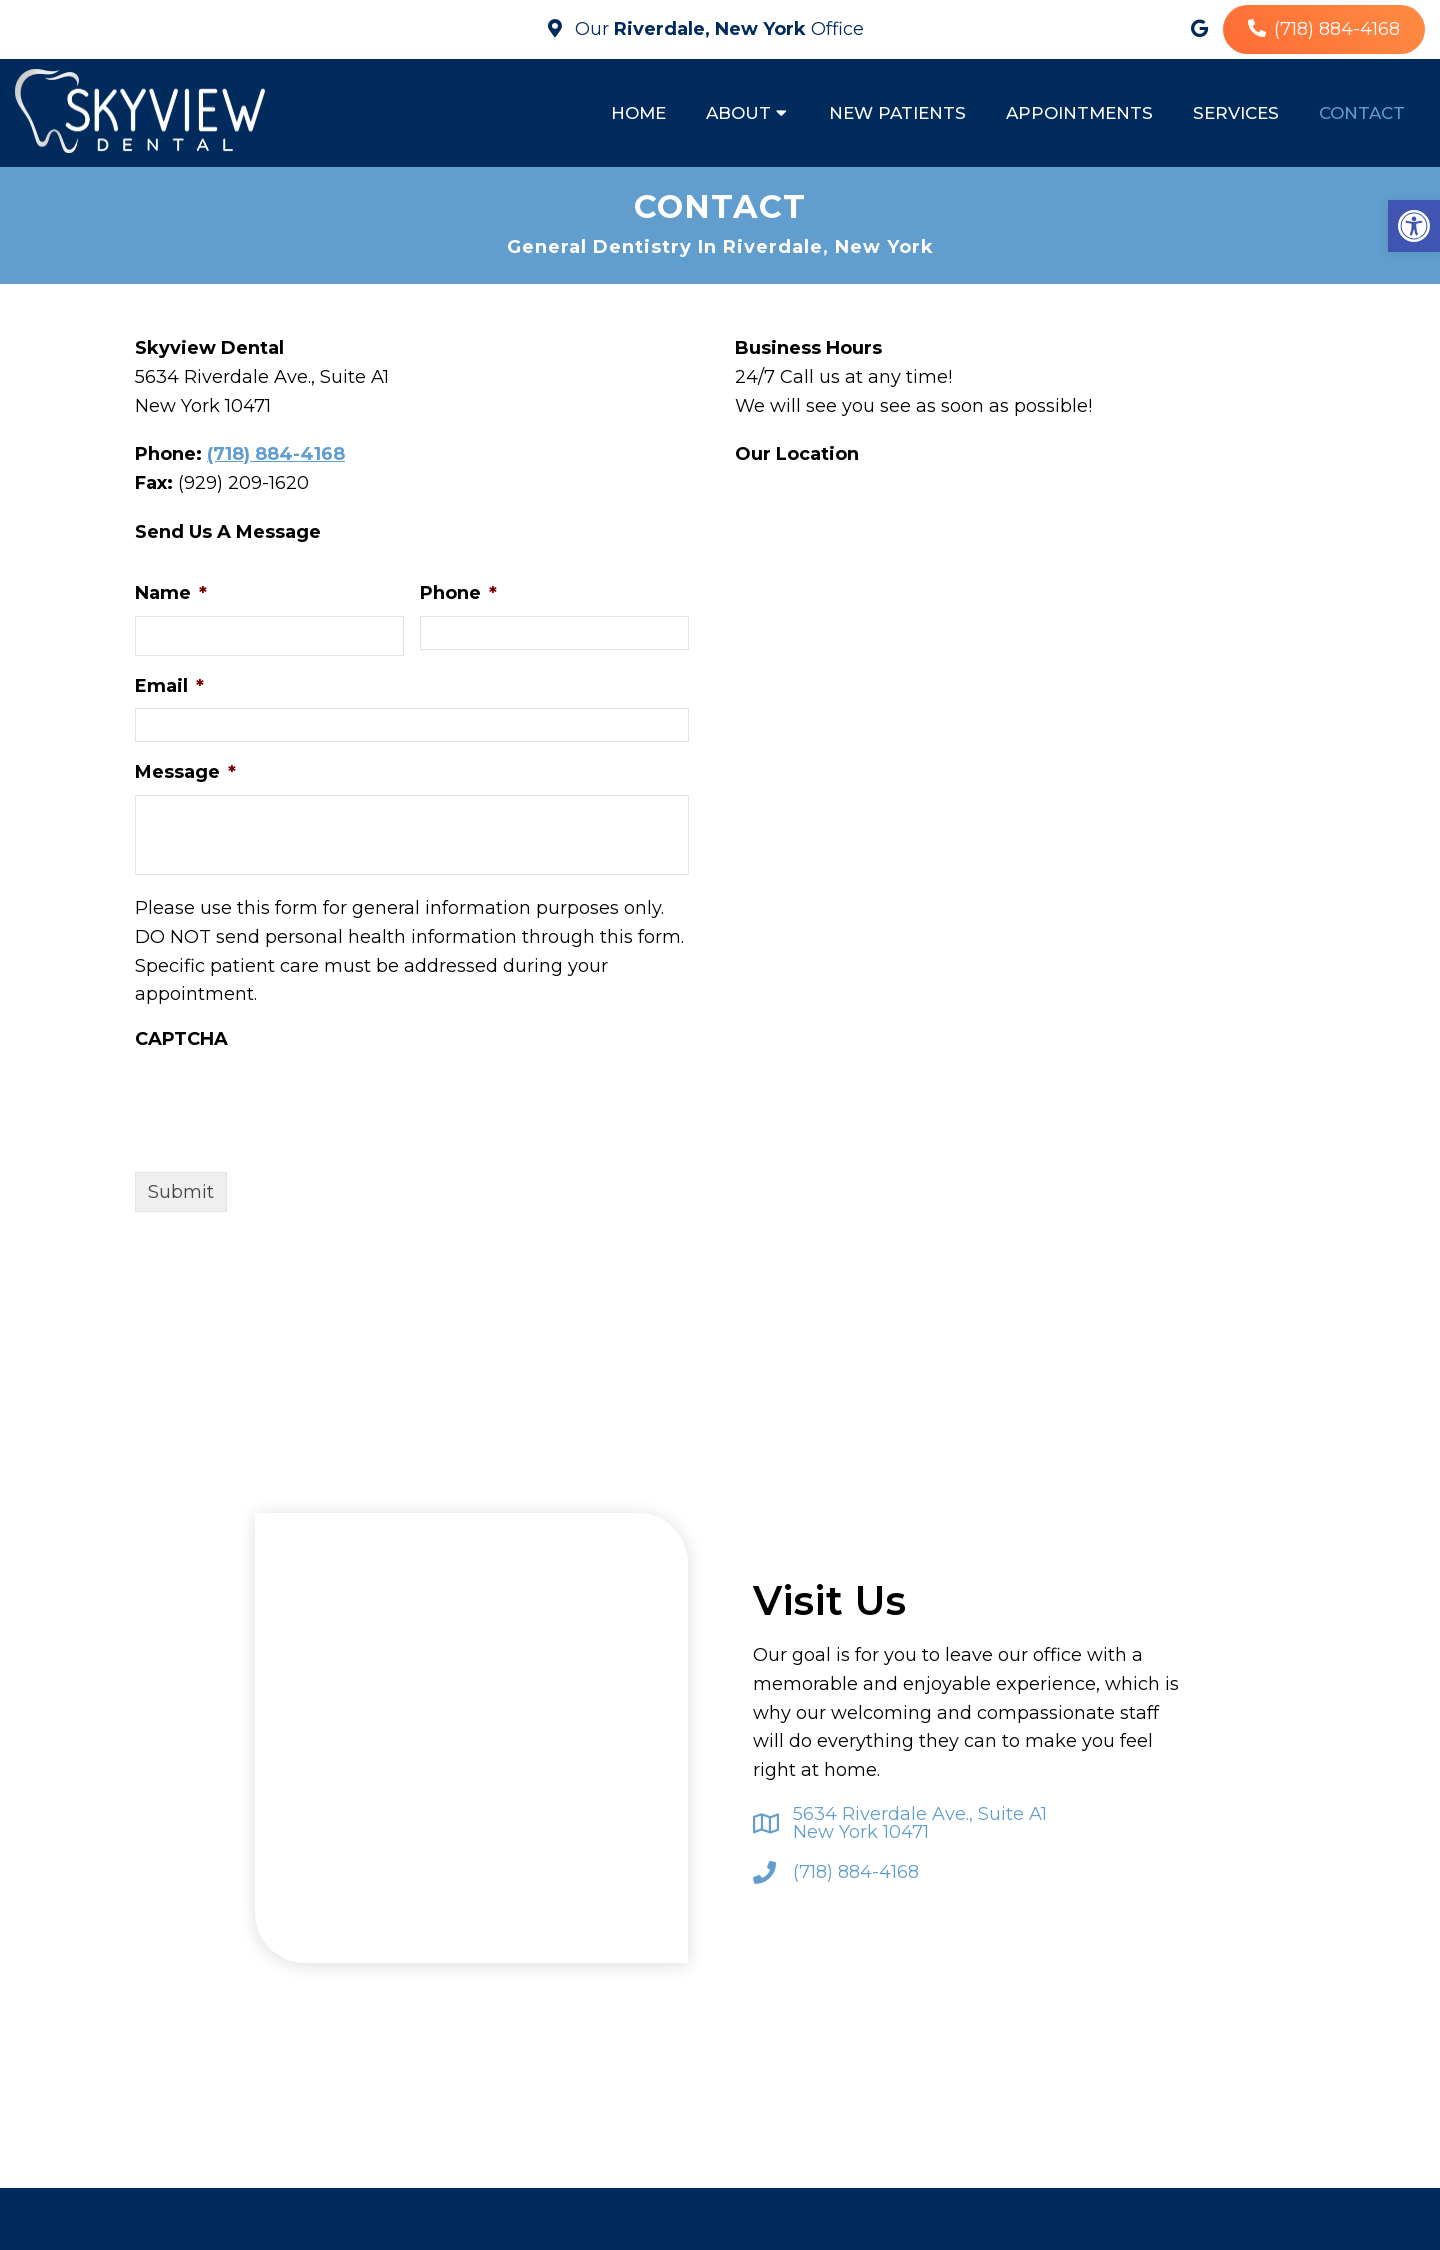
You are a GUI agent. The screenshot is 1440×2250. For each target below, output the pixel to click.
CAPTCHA (181, 1041)
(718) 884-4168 (1337, 29)
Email (169, 688)
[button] (1414, 226)
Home (638, 113)
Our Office (717, 29)
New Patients (897, 113)
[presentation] (287, 1103)
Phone (458, 595)
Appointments (1079, 113)
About (738, 113)
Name (171, 595)
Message (185, 775)
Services (1236, 113)
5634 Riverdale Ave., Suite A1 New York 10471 (920, 1825)
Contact (1362, 113)
